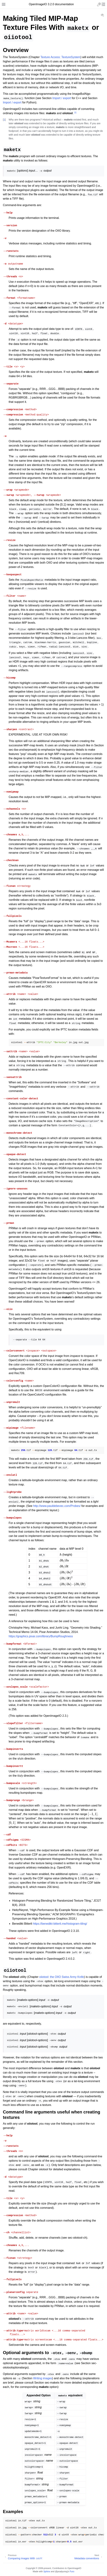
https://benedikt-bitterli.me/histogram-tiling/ (60, 1923)
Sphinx (46, 2571)
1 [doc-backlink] (4, 119)
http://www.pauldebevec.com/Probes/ (57, 1505)
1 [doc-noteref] (75, 112)
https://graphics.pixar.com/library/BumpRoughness (41, 1636)
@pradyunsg (61, 2571)
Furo (72, 2571)
